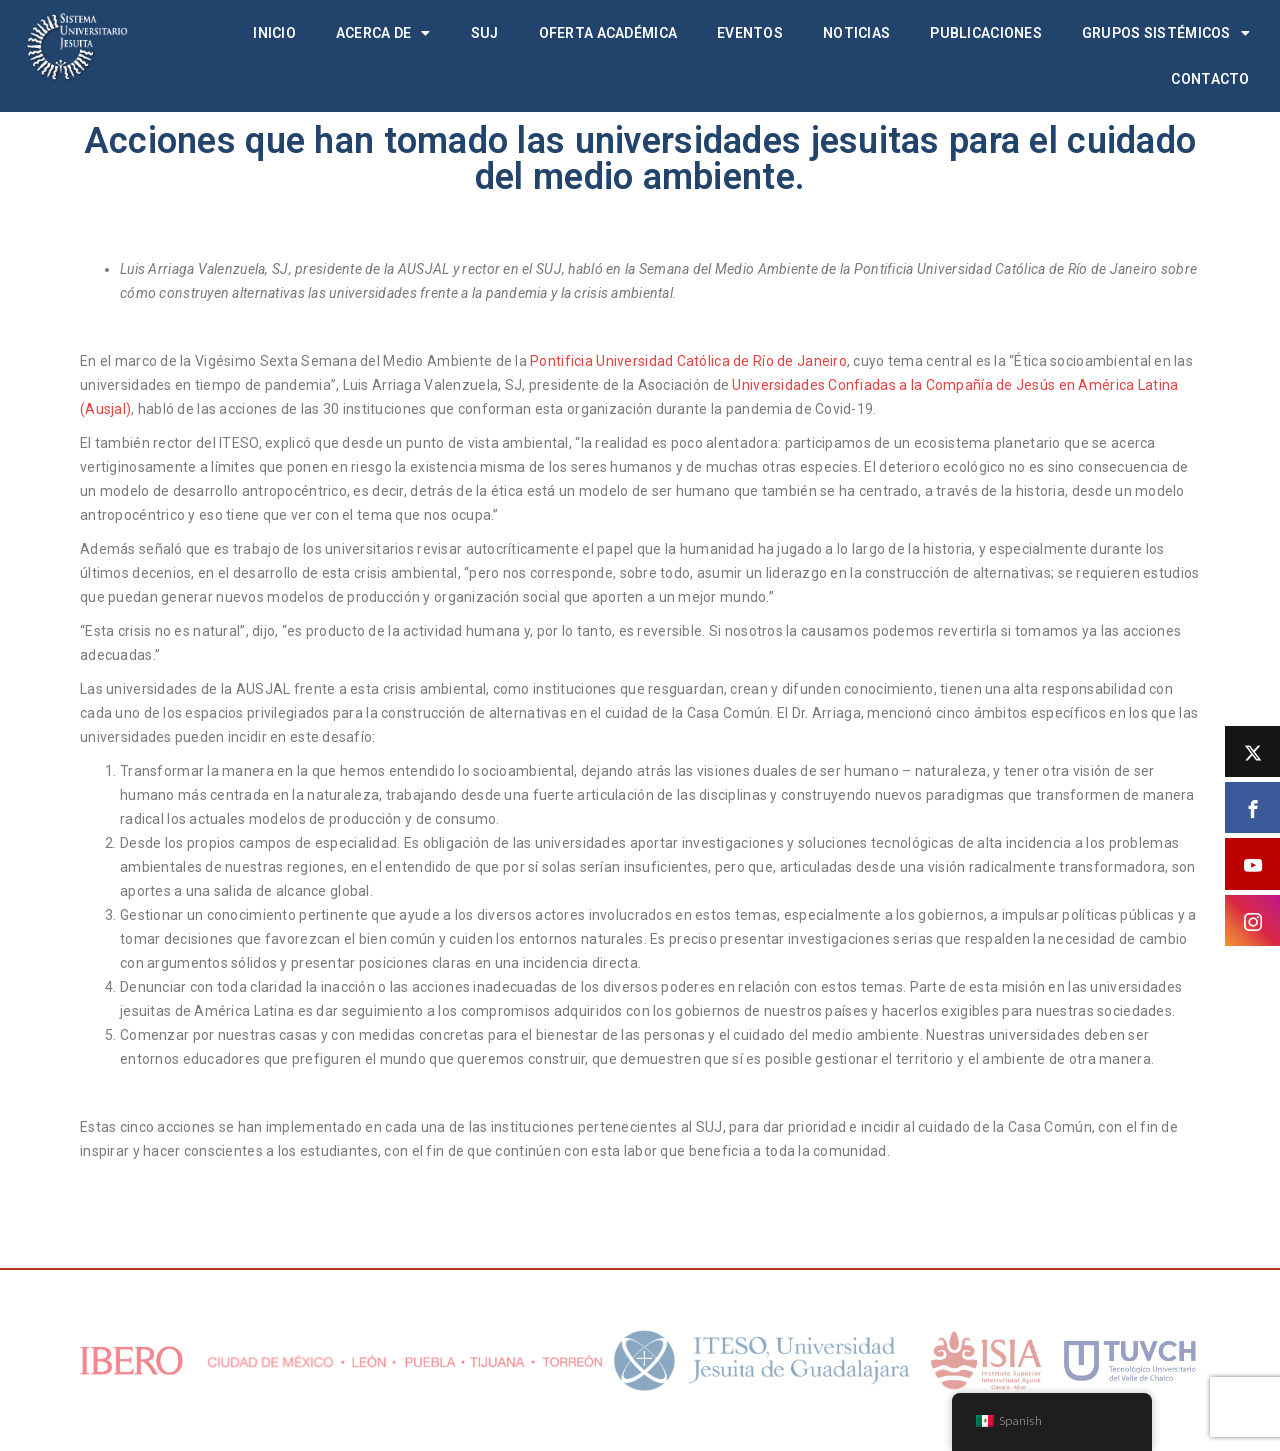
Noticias (856, 33)
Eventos (750, 33)
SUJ (485, 33)
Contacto (1210, 79)
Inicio (274, 33)
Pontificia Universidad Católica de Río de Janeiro (688, 361)
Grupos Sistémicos (1166, 33)
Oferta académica (608, 33)
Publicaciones (986, 33)
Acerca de (383, 33)
